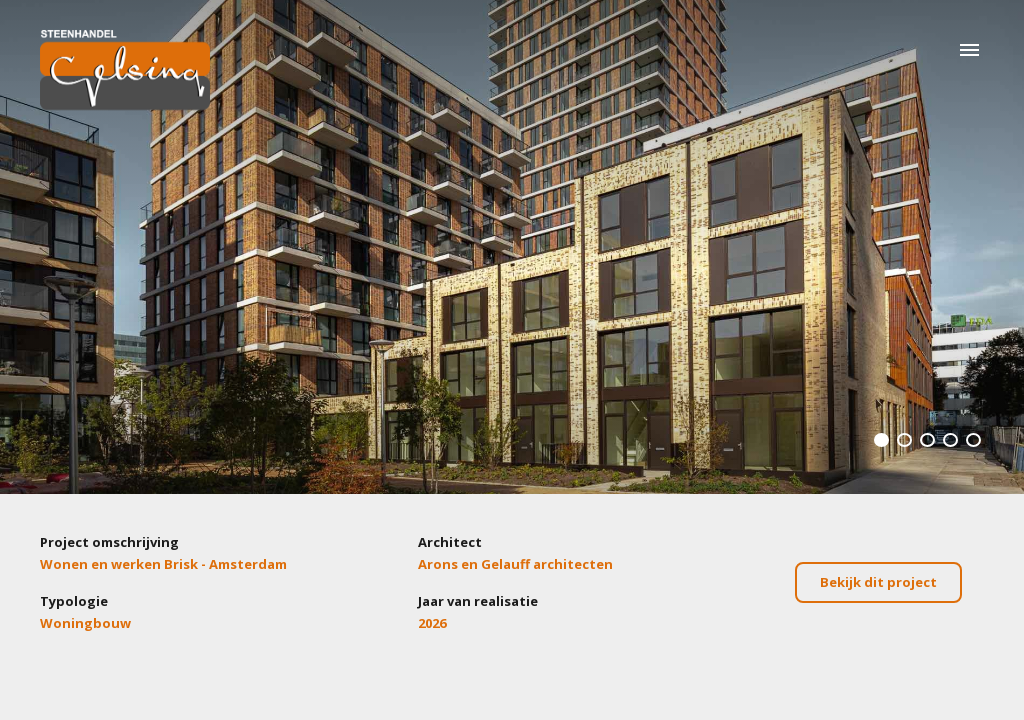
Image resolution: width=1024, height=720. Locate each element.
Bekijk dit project (878, 582)
